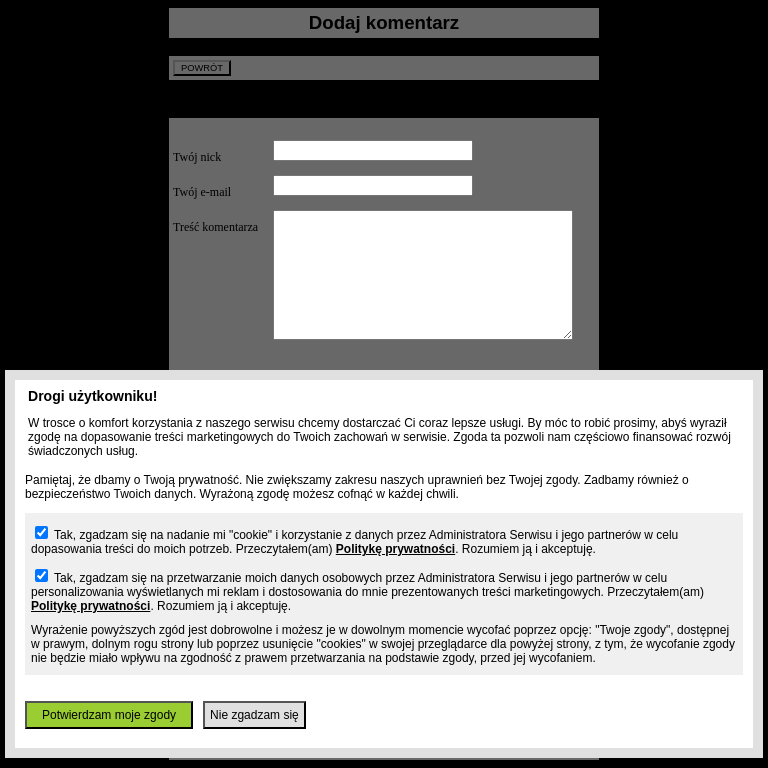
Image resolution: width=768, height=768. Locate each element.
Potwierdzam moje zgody (109, 715)
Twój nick (197, 157)
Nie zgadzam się (254, 715)
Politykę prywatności (395, 549)
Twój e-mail (202, 192)
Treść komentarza (215, 227)
